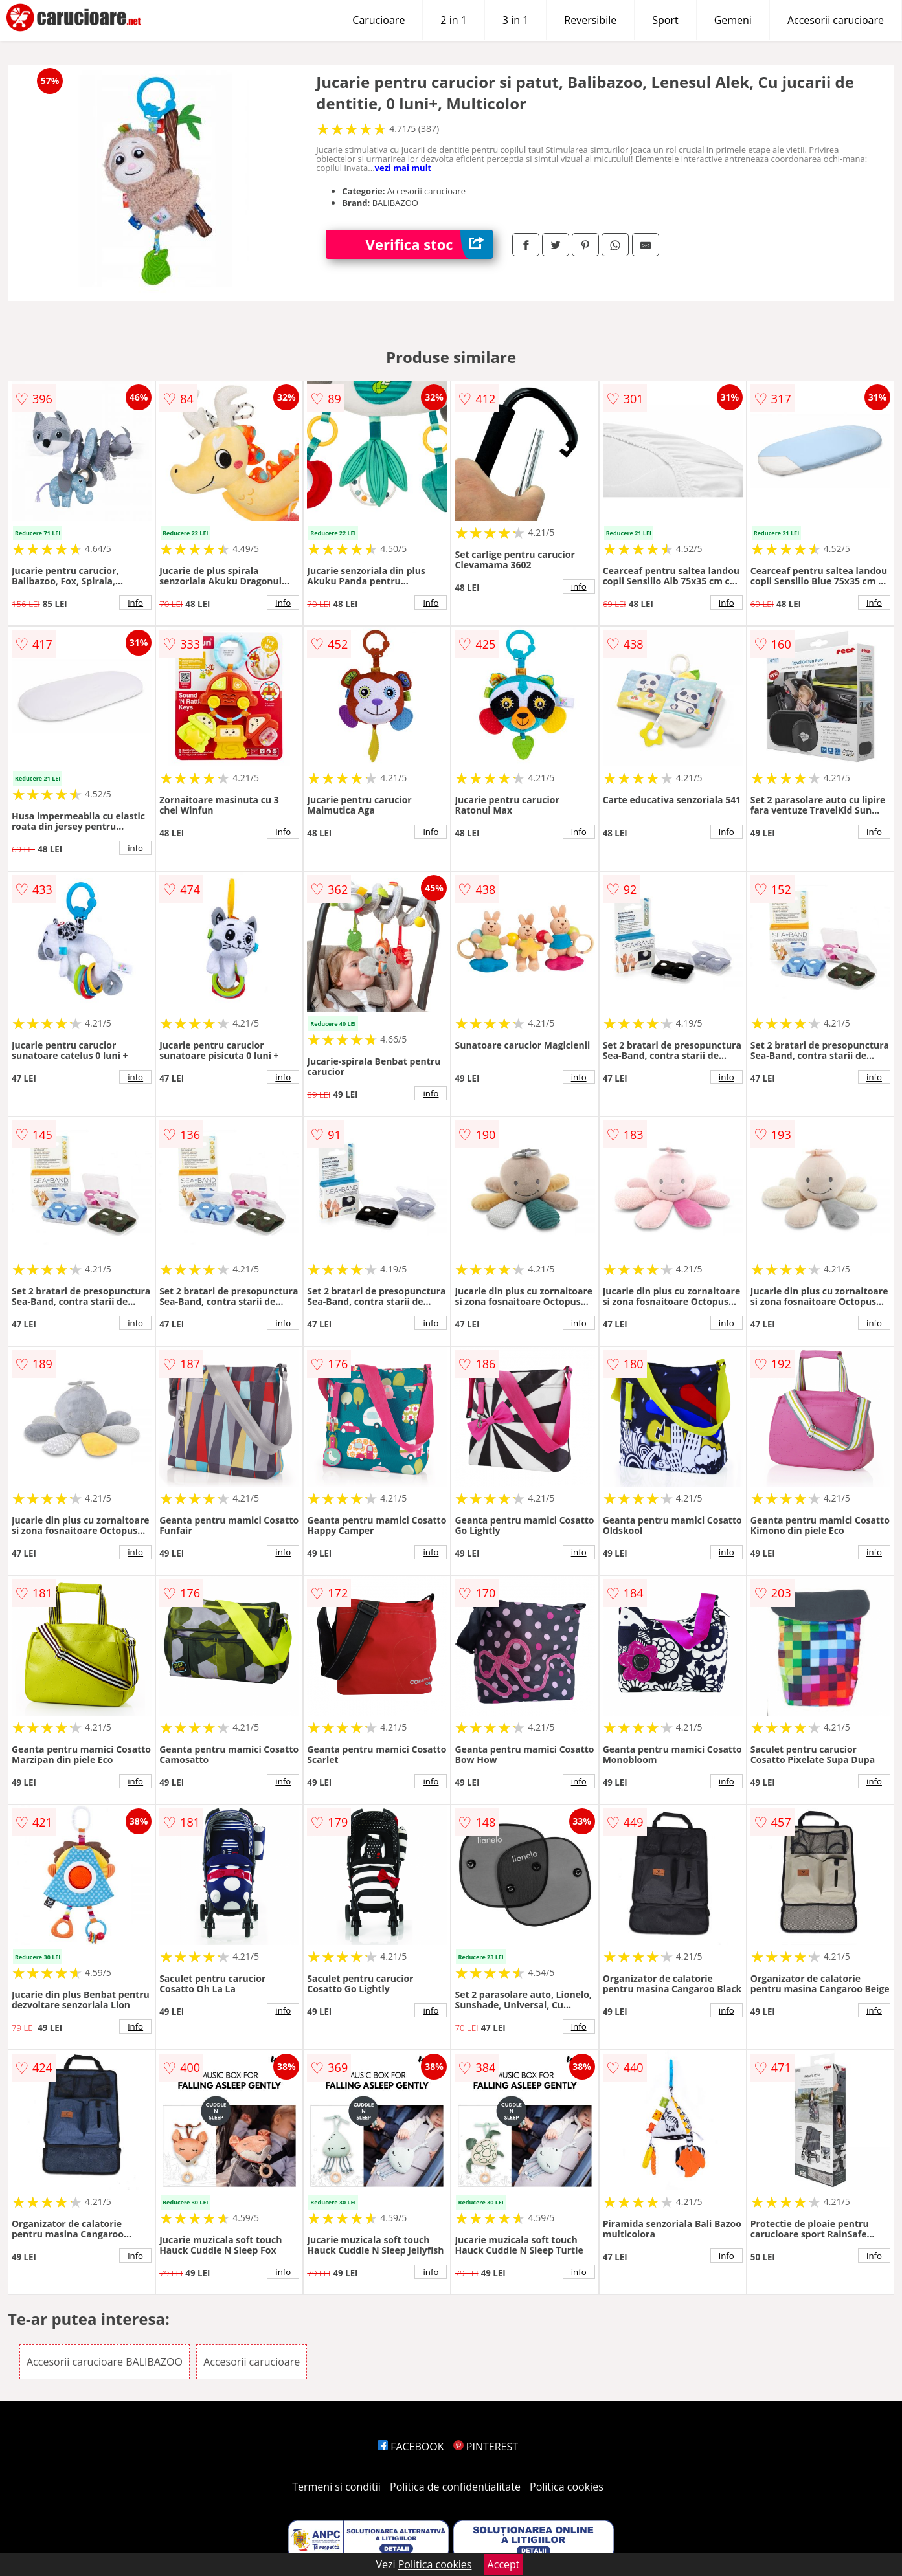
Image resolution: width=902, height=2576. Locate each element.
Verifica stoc (429, 244)
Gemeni (733, 20)
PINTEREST (485, 2446)
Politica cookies (566, 2487)
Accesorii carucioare (835, 20)
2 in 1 (453, 20)
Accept (504, 2564)
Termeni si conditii (336, 2487)
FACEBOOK (411, 2446)
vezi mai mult (403, 167)
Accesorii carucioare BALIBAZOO (105, 2362)
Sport (665, 20)
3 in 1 (515, 20)
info (135, 602)
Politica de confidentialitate (455, 2487)
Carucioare (378, 20)
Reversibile (590, 20)
